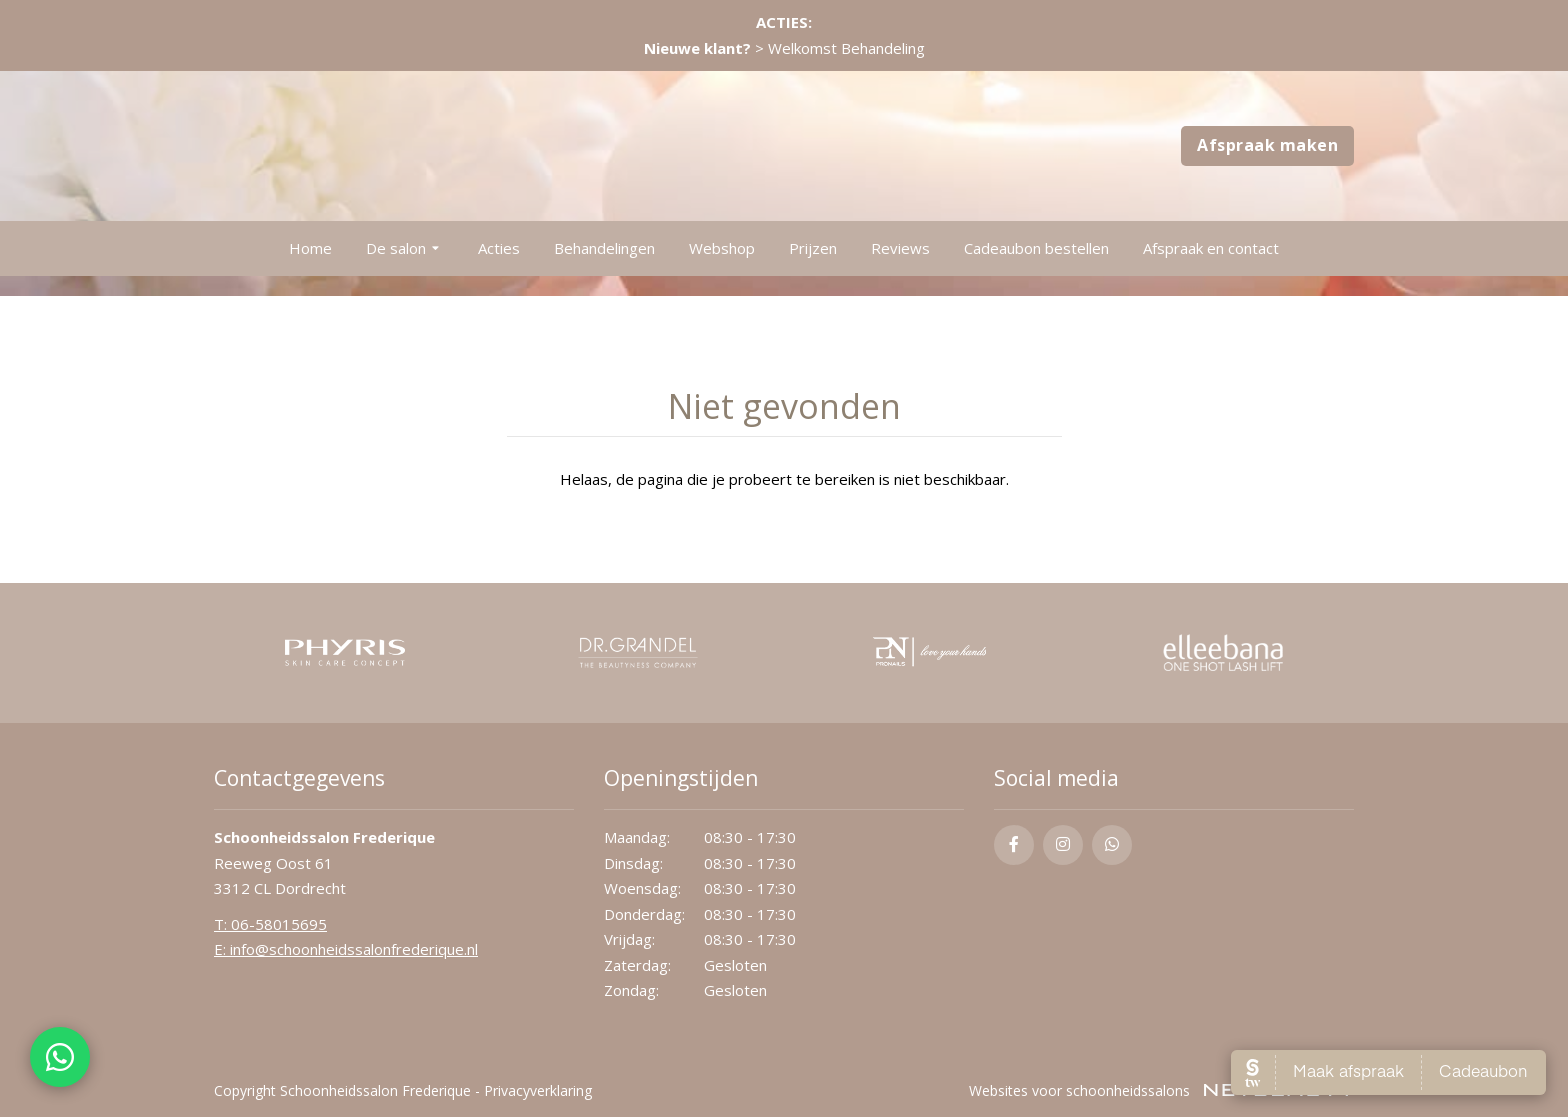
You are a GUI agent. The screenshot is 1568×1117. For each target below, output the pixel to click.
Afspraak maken (1267, 145)
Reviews (900, 248)
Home (310, 248)
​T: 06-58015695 (270, 924)
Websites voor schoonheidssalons (1161, 1090)
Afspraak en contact (1211, 248)
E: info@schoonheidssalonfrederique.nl (346, 949)
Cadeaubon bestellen (1036, 248)
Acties (499, 248)
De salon (405, 249)
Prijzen (813, 248)
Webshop (722, 248)
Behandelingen (604, 248)
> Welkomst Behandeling (784, 48)
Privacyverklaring (538, 1090)
